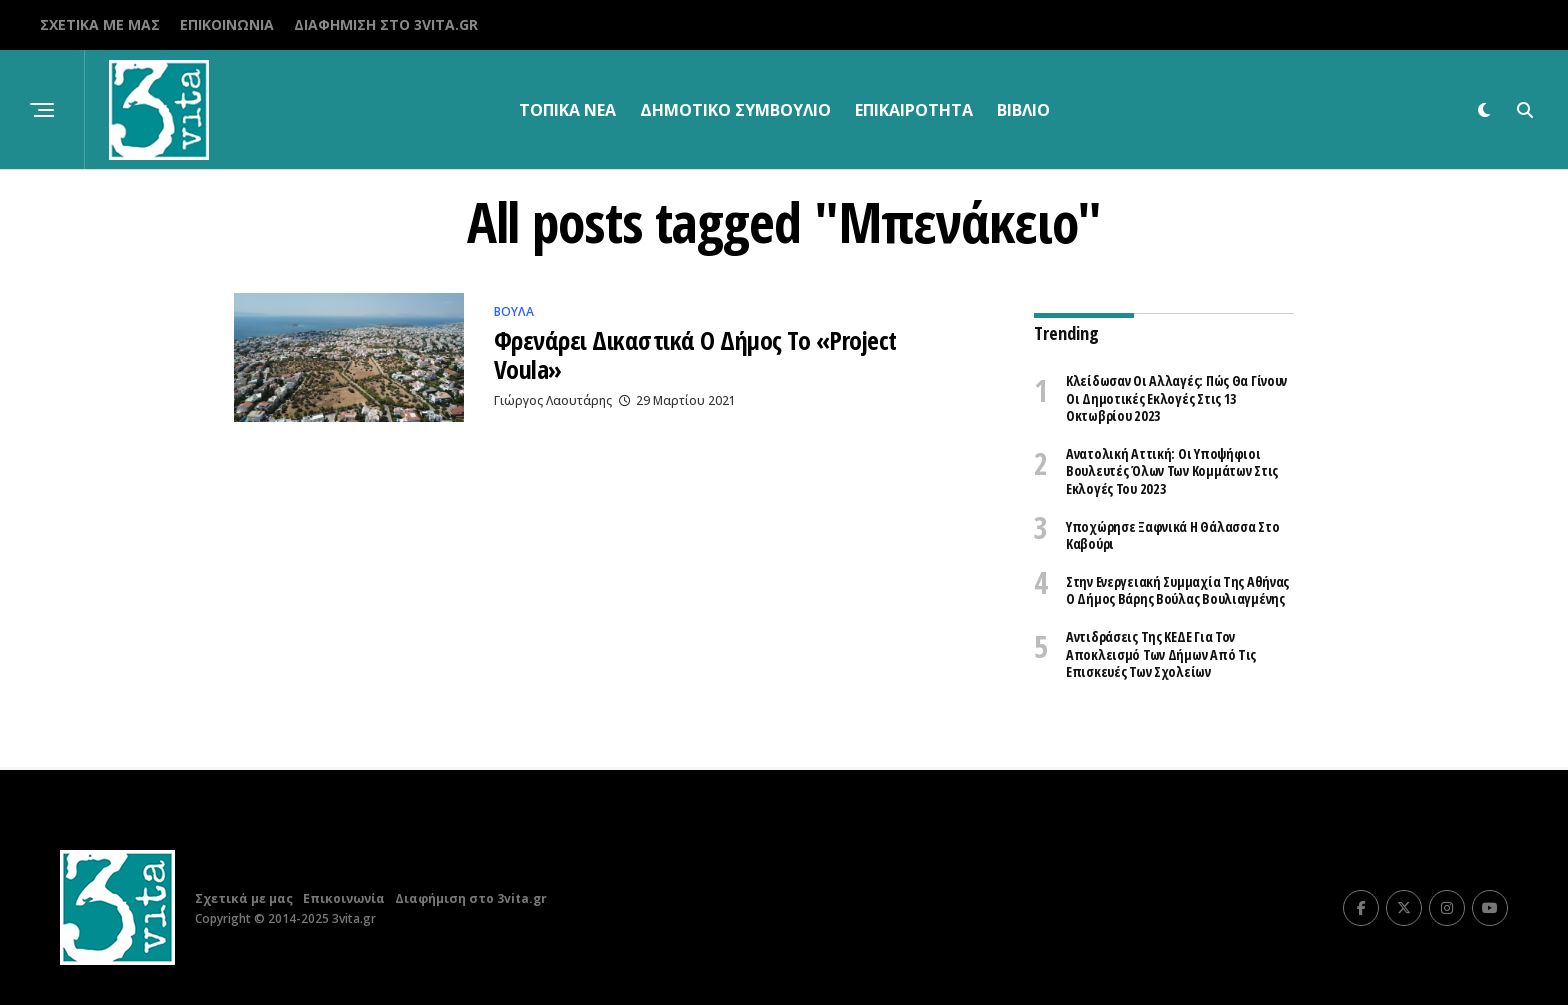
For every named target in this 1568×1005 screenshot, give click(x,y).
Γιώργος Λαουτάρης (553, 401)
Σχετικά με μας (100, 24)
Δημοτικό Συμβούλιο (735, 110)
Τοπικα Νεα (567, 110)
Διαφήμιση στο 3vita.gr (386, 24)
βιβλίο (1023, 110)
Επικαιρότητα (914, 110)
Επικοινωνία (227, 24)
